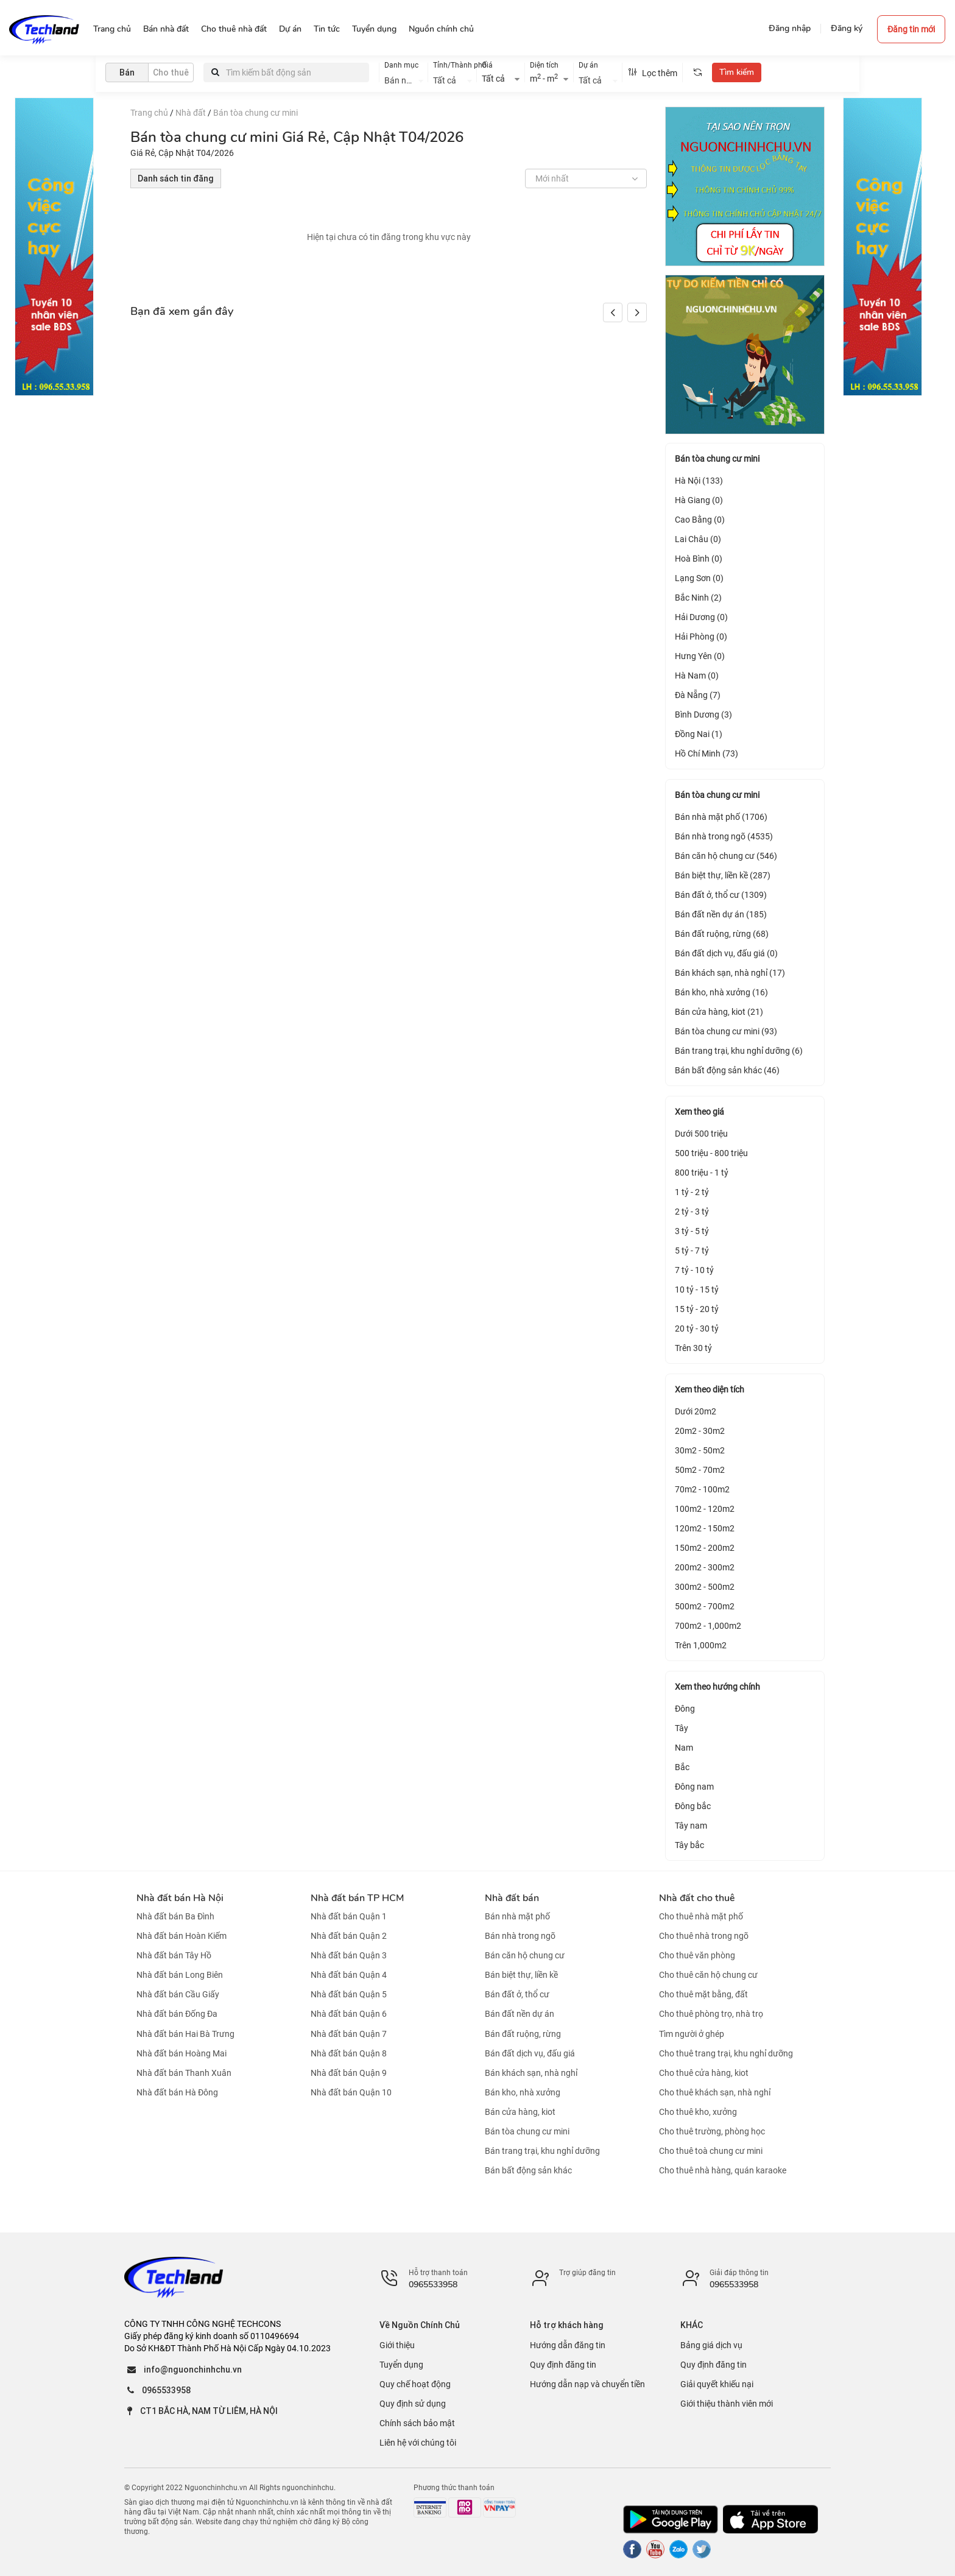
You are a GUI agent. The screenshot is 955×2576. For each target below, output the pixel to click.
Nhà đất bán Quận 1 (349, 1916)
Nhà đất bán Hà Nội (180, 1898)
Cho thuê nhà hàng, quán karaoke (722, 2170)
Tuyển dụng (401, 2365)
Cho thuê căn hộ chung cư (708, 1975)
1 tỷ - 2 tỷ (692, 1192)
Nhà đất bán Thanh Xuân (183, 2073)
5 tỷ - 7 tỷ (692, 1250)
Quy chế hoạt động (415, 2384)
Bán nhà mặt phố (517, 1916)
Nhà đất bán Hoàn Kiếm (181, 1936)
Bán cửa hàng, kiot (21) (719, 1012)
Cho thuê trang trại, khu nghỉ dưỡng (726, 2053)
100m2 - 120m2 (705, 1509)
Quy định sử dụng (412, 2403)
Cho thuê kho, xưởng (698, 2112)
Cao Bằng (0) (700, 519)
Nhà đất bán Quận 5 (349, 1994)
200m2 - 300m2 (705, 1567)
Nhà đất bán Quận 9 (349, 2073)
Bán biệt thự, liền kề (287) (722, 875)
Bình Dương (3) (703, 714)
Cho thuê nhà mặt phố (701, 1916)
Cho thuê (171, 72)
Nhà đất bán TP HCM (357, 1898)
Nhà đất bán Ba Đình (175, 1916)
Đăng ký (846, 28)
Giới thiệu (397, 2345)
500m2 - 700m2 (705, 1606)
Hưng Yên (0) (700, 656)
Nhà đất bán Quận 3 (349, 1955)
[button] (637, 312)
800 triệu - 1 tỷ (701, 1172)
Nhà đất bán (512, 1898)
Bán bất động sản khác (528, 2170)
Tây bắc (689, 1845)
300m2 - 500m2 (705, 1587)
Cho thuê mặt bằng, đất (703, 1994)
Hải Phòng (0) (701, 636)
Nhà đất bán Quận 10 (351, 2092)
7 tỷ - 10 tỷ (694, 1270)
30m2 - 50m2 (700, 1450)
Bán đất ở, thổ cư (517, 1994)
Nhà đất (190, 113)
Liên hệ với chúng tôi (417, 2442)
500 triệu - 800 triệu (711, 1153)
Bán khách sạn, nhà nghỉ (531, 2073)
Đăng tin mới (911, 29)
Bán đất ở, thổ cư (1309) (721, 895)
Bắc (682, 1767)
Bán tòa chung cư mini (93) (726, 1031)
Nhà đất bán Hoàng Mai (181, 2053)
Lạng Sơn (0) (699, 578)
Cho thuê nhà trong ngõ (704, 1936)
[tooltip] (697, 72)
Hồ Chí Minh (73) (706, 753)
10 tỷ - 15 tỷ (697, 1289)
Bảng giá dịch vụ (711, 2345)
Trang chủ (149, 113)
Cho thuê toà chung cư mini (711, 2151)
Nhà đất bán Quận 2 (349, 1936)
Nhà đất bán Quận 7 (349, 2034)
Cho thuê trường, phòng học (712, 2131)
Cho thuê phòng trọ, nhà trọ (711, 2014)
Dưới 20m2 (695, 1411)
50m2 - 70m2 (700, 1470)
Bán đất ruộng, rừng (523, 2034)
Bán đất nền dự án (519, 2014)
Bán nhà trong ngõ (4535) (724, 836)
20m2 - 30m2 (700, 1431)
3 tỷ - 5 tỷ (692, 1231)
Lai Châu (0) (698, 539)
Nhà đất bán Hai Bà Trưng (185, 2034)
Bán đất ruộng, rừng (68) (722, 934)
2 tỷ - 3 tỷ (692, 1211)
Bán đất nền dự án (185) (721, 914)
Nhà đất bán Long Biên (179, 1975)
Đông (685, 1708)
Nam (684, 1747)
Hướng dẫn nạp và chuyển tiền (587, 2384)
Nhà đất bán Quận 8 (349, 2053)
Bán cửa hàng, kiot (520, 2112)
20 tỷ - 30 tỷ (697, 1328)
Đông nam (694, 1786)
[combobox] (403, 79)
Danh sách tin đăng (176, 178)
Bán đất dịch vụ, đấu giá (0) (726, 953)
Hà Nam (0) (697, 675)
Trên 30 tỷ (693, 1348)
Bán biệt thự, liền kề (521, 1975)
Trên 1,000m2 (701, 1645)
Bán (127, 72)
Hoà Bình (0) (698, 558)
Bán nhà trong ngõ (520, 1936)
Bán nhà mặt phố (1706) (721, 817)
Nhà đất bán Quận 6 (349, 2014)
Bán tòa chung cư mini (255, 113)
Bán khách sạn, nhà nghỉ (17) (730, 973)
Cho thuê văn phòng (697, 1955)
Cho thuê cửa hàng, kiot (704, 2073)
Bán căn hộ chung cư (525, 1955)
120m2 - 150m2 (705, 1528)
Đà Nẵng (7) (698, 695)
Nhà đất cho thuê (697, 1898)
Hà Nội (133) (699, 480)
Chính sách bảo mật (417, 2423)
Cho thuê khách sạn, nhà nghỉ (714, 2092)
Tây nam (691, 1825)
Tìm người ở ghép (691, 2034)
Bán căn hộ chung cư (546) (726, 856)
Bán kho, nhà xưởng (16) (721, 992)
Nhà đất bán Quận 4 (349, 1975)
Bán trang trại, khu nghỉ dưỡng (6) (739, 1051)
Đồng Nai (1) (698, 734)
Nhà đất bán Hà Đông (177, 2092)
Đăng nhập (790, 28)
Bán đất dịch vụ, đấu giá (530, 2053)
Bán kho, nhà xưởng (522, 2092)
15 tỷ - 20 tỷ (697, 1309)
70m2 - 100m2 (702, 1489)
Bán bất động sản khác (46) (727, 1070)
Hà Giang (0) (699, 500)
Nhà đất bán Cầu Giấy (177, 1994)
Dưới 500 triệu (701, 1133)
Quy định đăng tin (563, 2365)
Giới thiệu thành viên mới (726, 2403)
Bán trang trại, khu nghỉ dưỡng (542, 2151)
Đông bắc (693, 1806)
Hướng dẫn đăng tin (567, 2345)
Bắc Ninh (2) (698, 597)
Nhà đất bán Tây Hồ (173, 1955)
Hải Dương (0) (701, 617)
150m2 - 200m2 (705, 1548)
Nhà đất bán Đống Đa (176, 2014)
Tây (681, 1728)
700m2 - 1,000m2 (708, 1626)
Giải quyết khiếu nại (716, 2384)
